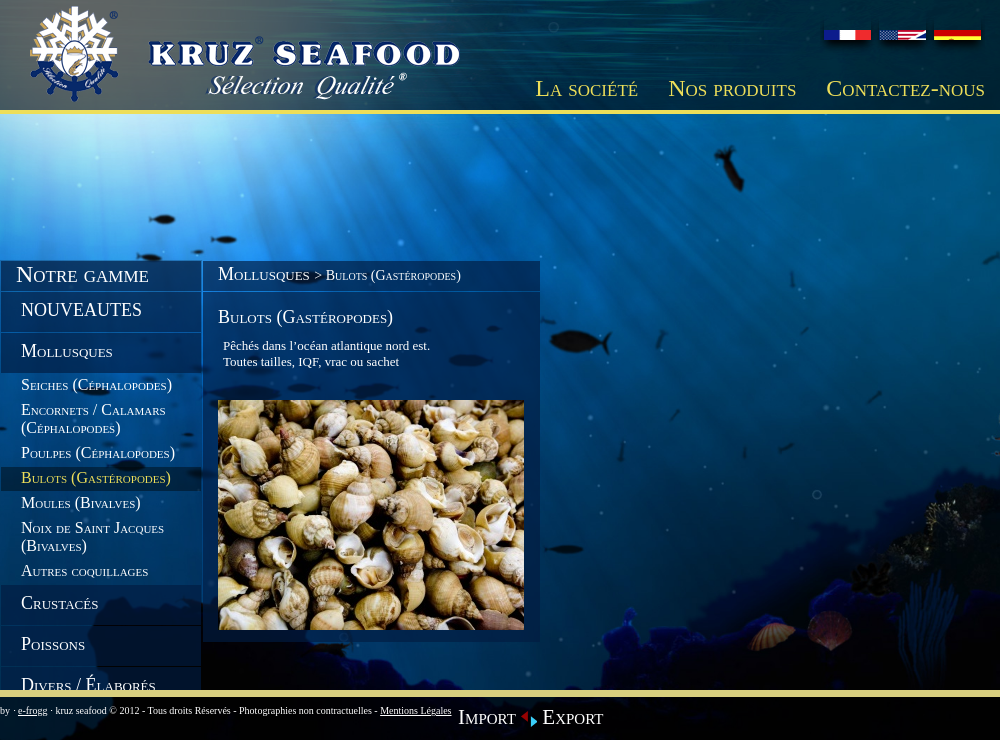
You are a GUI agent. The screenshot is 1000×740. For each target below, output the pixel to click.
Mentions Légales (415, 710)
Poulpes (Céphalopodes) (98, 452)
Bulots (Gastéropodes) (96, 477)
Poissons (53, 644)
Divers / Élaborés (88, 685)
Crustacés (59, 603)
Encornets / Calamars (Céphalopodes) (93, 418)
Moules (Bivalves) (81, 502)
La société (586, 88)
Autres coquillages (84, 570)
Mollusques (67, 351)
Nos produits (732, 88)
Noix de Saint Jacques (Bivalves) (92, 536)
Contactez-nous (905, 88)
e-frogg (32, 710)
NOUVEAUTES (81, 310)
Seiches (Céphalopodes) (96, 384)
